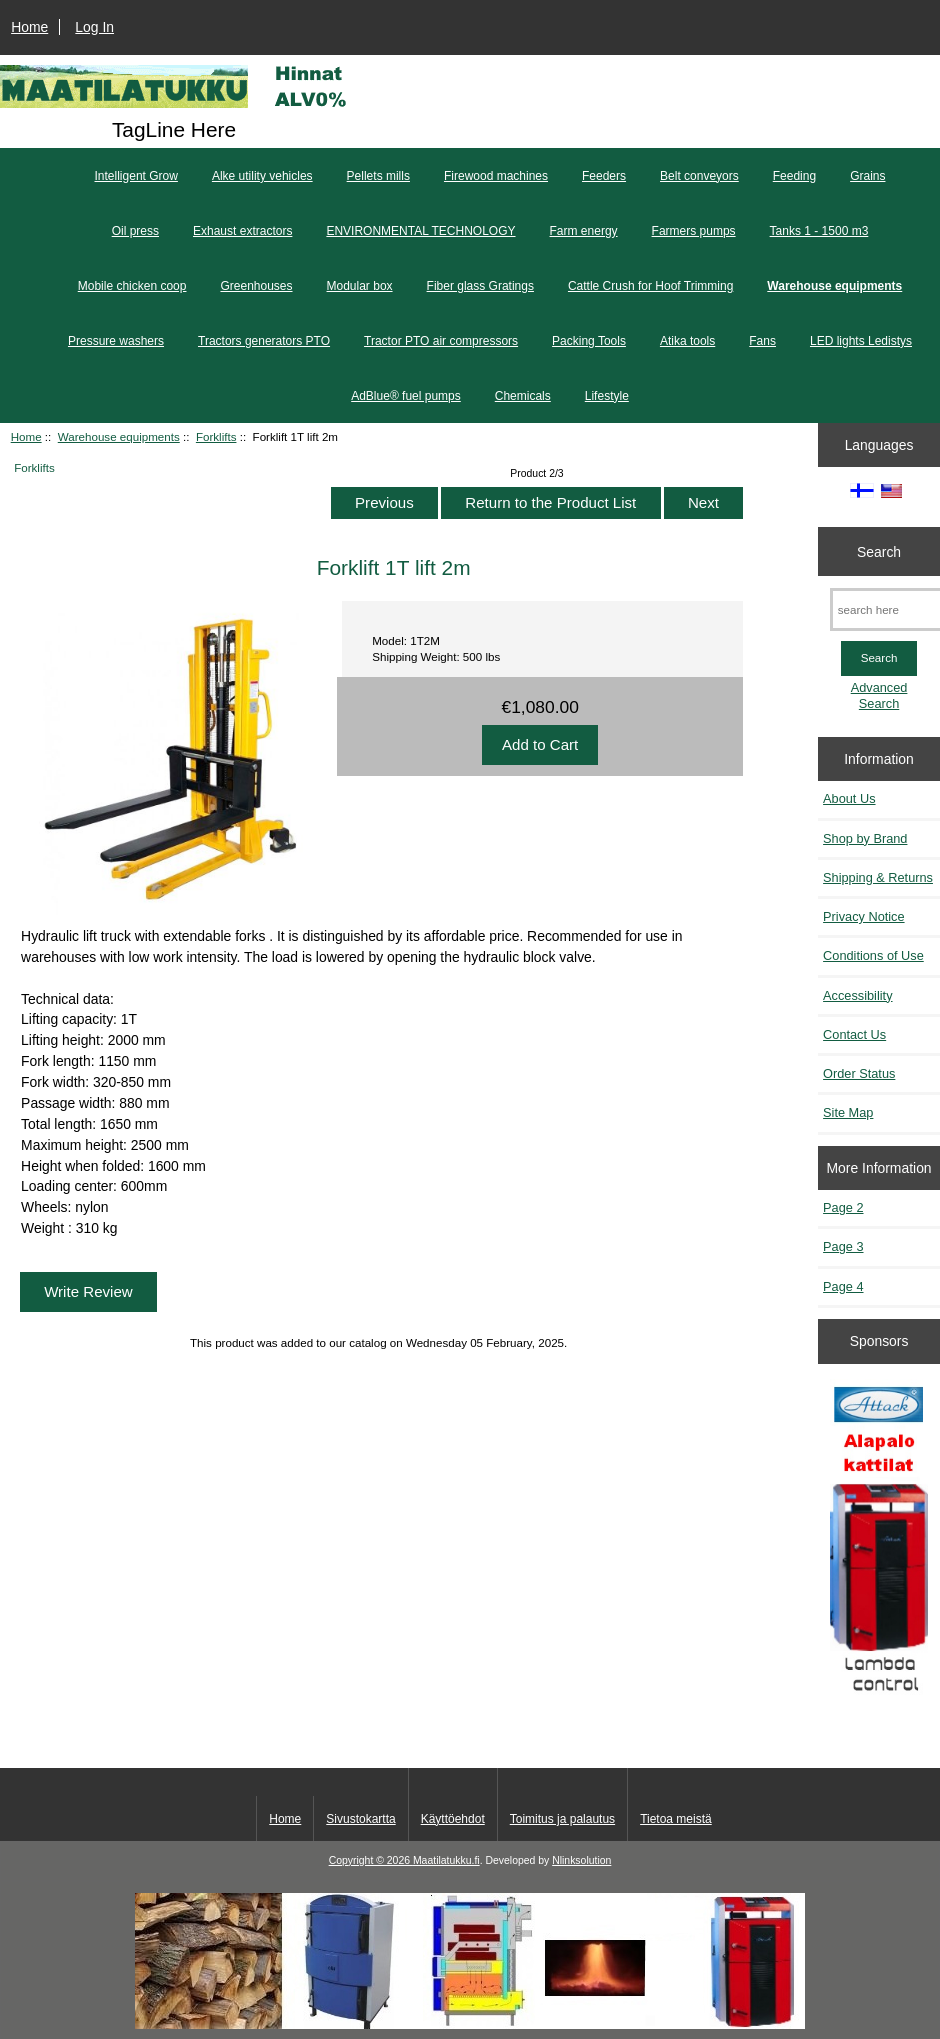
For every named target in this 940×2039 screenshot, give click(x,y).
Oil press (135, 231)
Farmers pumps (694, 231)
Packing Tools (589, 341)
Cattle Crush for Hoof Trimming (650, 286)
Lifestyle (607, 396)
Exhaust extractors (242, 231)
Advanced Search (879, 695)
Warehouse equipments (119, 436)
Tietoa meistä (676, 1819)
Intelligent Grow (136, 176)
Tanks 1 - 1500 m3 (819, 231)
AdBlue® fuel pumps (406, 396)
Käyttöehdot (453, 1819)
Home (29, 27)
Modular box (360, 286)
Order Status (859, 1073)
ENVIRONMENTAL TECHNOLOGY (420, 231)
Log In (94, 27)
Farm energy (584, 231)
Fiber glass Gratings (480, 286)
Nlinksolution (581, 1860)
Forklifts (216, 436)
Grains (867, 176)
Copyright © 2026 (371, 1860)
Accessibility (857, 995)
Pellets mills (378, 176)
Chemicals (523, 396)
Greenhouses (256, 286)
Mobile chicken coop (132, 286)
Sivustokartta (360, 1819)
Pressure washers (116, 341)
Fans (762, 341)
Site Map (848, 1112)
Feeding (794, 176)
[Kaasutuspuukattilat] (879, 1545)
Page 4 (843, 1286)
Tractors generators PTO (264, 341)
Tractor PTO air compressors (441, 341)
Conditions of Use (873, 955)
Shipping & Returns (878, 877)
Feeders (604, 176)
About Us (849, 798)
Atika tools (687, 341)
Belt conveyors (699, 176)
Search (879, 551)
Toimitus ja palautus (562, 1819)
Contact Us (854, 1034)
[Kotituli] (470, 2024)
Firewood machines (496, 176)
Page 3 (843, 1246)
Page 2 (843, 1207)
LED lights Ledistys (861, 341)
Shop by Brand (865, 838)
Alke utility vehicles (262, 176)
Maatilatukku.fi (446, 1860)
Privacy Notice (863, 916)
